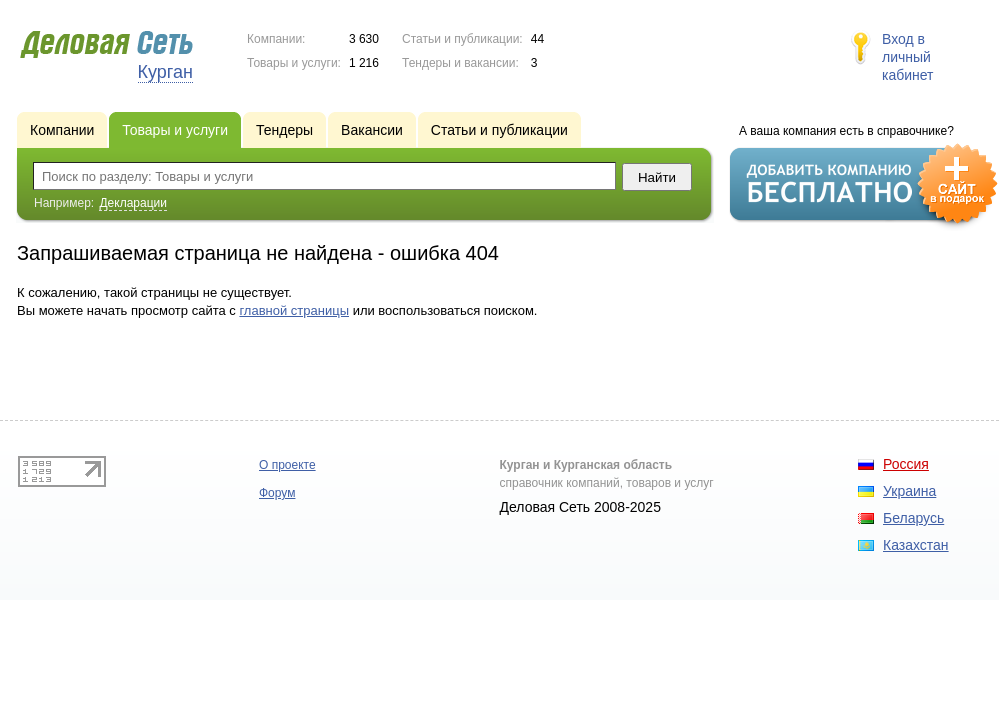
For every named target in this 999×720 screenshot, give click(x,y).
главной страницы (294, 310)
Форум (277, 493)
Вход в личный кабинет (908, 57)
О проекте (287, 465)
